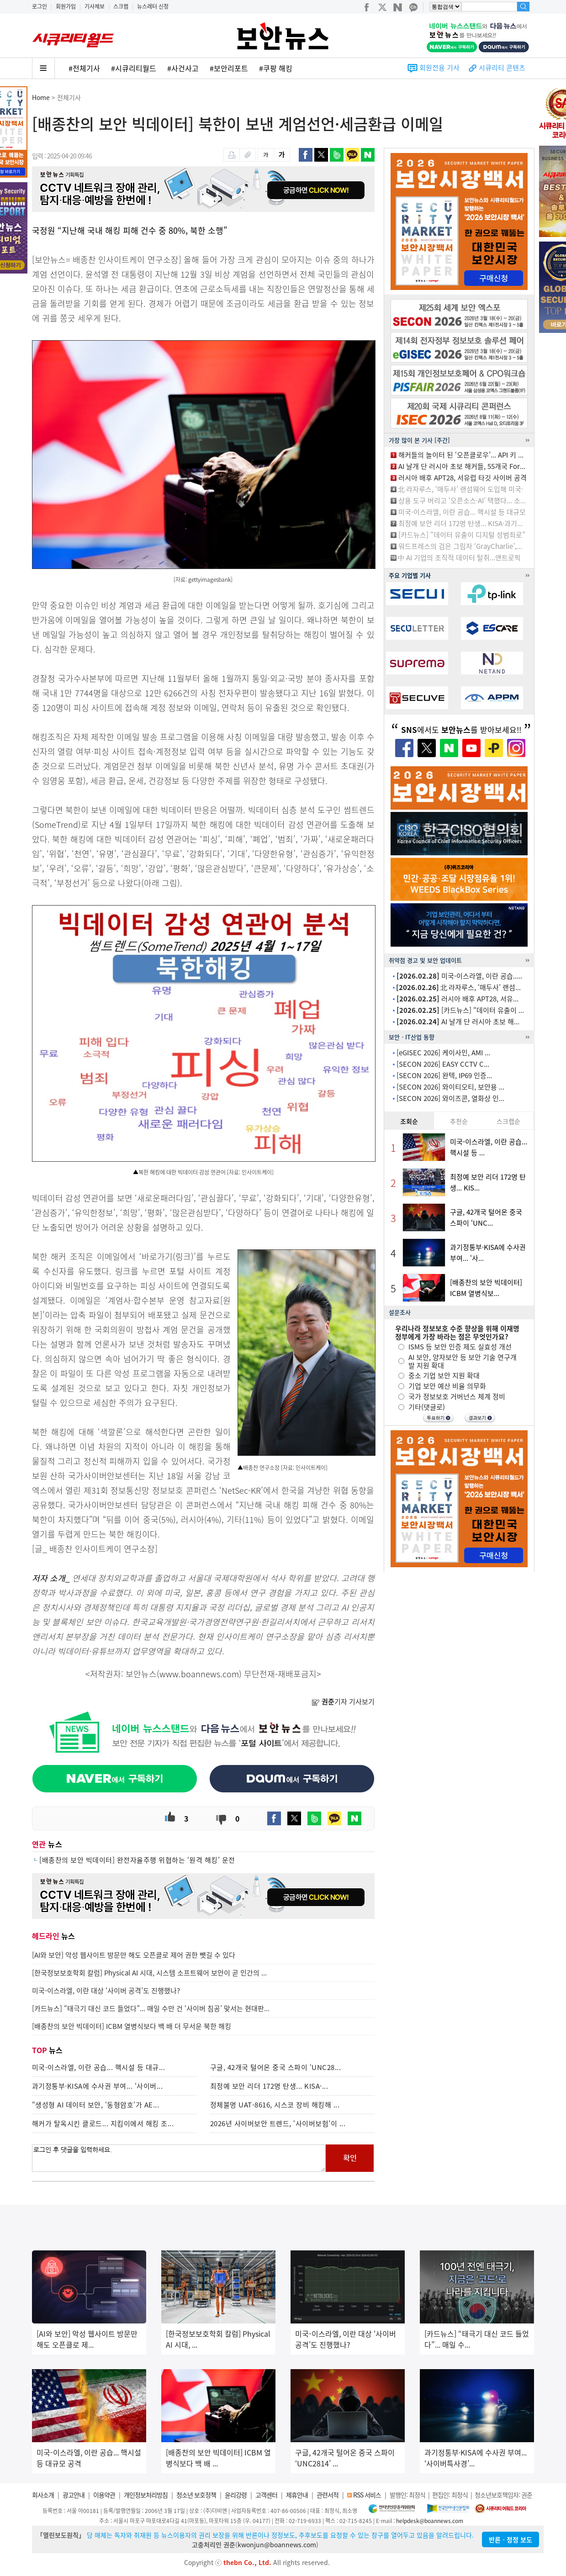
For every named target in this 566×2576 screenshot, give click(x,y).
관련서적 (328, 2494)
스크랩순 (508, 1121)
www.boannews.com (199, 1674)
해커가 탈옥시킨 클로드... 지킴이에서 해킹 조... (103, 2123)
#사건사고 (183, 68)
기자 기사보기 (343, 1701)
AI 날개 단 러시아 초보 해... (458, 1022)
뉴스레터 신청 (153, 6)
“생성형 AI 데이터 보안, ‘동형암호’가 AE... (95, 2105)
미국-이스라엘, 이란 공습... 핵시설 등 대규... (98, 2067)
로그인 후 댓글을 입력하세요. (179, 2158)
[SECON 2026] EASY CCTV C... (443, 1064)
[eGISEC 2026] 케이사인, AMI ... (443, 1053)
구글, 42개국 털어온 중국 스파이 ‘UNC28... (275, 2067)
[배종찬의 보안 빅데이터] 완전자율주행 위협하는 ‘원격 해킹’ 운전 (137, 1860)
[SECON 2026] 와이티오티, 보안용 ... (450, 1087)
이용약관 (104, 2494)
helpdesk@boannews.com (429, 2521)
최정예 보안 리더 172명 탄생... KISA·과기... (460, 523)
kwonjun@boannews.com (277, 2544)
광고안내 (74, 2494)
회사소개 (43, 2494)
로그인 (39, 6)
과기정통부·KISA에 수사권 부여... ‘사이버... (97, 2086)
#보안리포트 (229, 68)
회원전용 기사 (439, 68)
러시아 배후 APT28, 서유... (457, 999)
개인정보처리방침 (146, 2494)
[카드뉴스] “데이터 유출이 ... (460, 1010)
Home (41, 97)
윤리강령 (236, 2494)
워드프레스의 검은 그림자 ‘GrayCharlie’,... (460, 546)
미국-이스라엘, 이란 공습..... (459, 976)
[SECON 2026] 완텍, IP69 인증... (444, 1075)
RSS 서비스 (367, 2494)
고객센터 (266, 2494)
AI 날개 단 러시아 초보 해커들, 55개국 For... (461, 466)
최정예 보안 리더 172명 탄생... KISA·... (269, 2086)
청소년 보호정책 (196, 2494)
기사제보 (95, 6)
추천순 (459, 1121)
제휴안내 (297, 2494)
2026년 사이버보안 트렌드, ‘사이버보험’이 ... (278, 2123)
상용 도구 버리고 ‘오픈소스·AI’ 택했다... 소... (462, 500)
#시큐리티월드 (133, 68)
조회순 (409, 1121)
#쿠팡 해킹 (275, 68)
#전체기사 (84, 68)
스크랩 (120, 6)
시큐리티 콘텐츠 (502, 68)
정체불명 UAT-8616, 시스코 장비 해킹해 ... (275, 2105)
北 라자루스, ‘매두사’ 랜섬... (458, 987)
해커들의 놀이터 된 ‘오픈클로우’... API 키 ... (461, 455)
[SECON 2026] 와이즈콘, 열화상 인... (450, 1098)
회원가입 (66, 6)
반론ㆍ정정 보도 (510, 2539)
